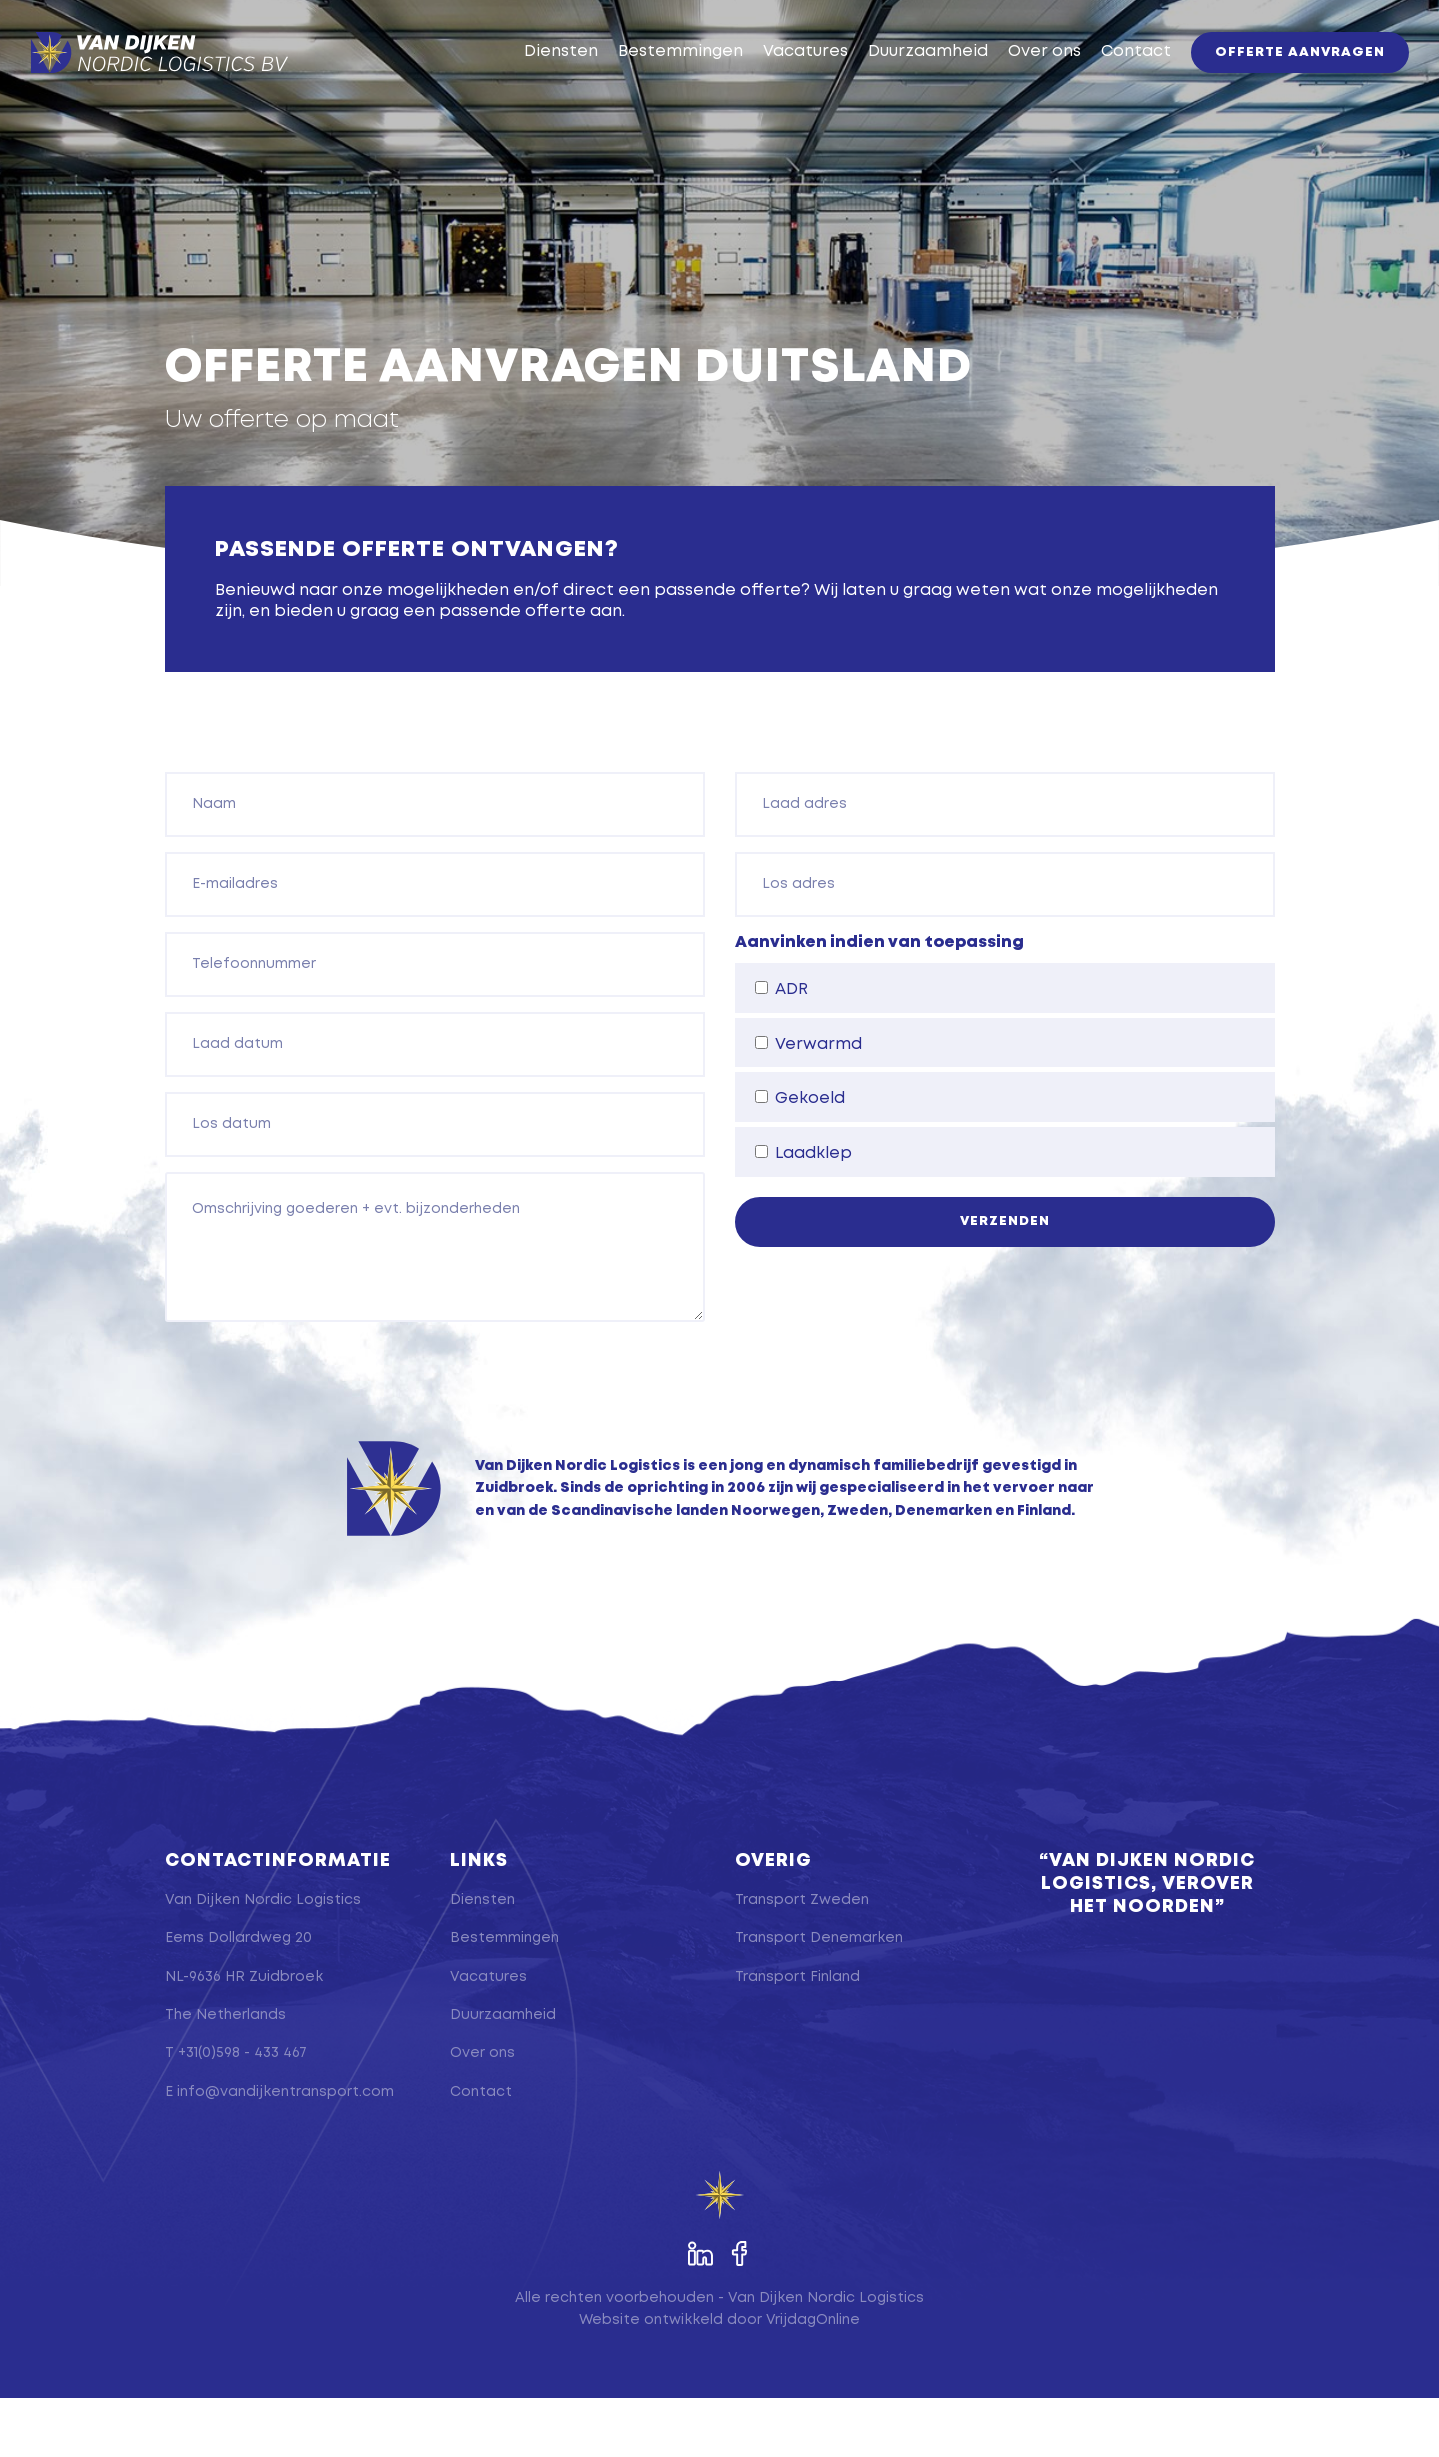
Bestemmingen (650, 81)
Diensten (531, 81)
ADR (781, 1048)
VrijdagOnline (813, 2379)
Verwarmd (808, 1103)
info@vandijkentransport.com (285, 2151)
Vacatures (775, 81)
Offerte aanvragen (1270, 82)
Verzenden (1005, 1280)
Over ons (1014, 81)
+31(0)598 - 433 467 (242, 2113)
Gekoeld (800, 1158)
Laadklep (803, 1212)
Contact (1106, 81)
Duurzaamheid (898, 81)
